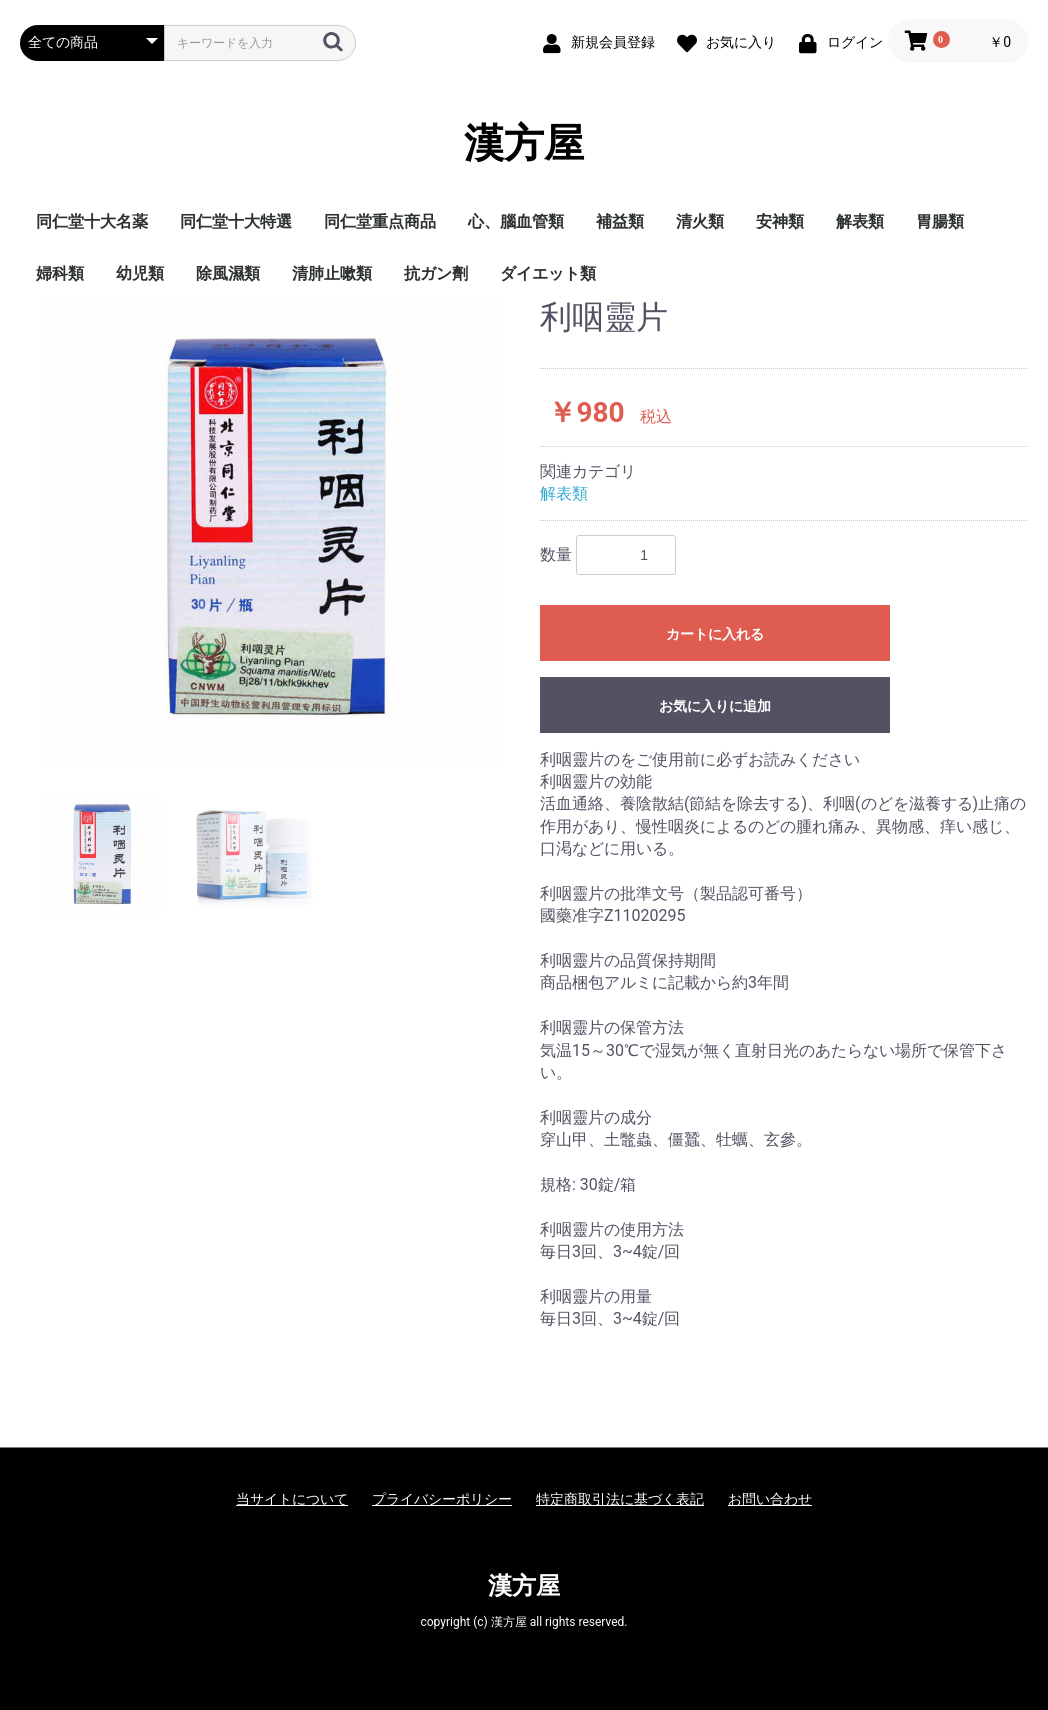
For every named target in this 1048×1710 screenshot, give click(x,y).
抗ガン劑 (436, 273)
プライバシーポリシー (442, 1499)
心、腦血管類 (516, 221)
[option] (272, 532)
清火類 (700, 221)
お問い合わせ (770, 1499)
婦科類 (60, 273)
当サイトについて (292, 1499)
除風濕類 (228, 273)
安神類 (780, 221)
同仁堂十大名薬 (92, 221)
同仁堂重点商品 (380, 221)
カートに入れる (715, 634)
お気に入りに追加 (715, 706)
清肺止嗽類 (332, 273)
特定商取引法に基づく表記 (620, 1499)
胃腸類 (940, 221)
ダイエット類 (548, 273)
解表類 (860, 221)
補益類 (620, 221)
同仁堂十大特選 (236, 221)
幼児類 (140, 273)
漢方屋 (524, 144)
